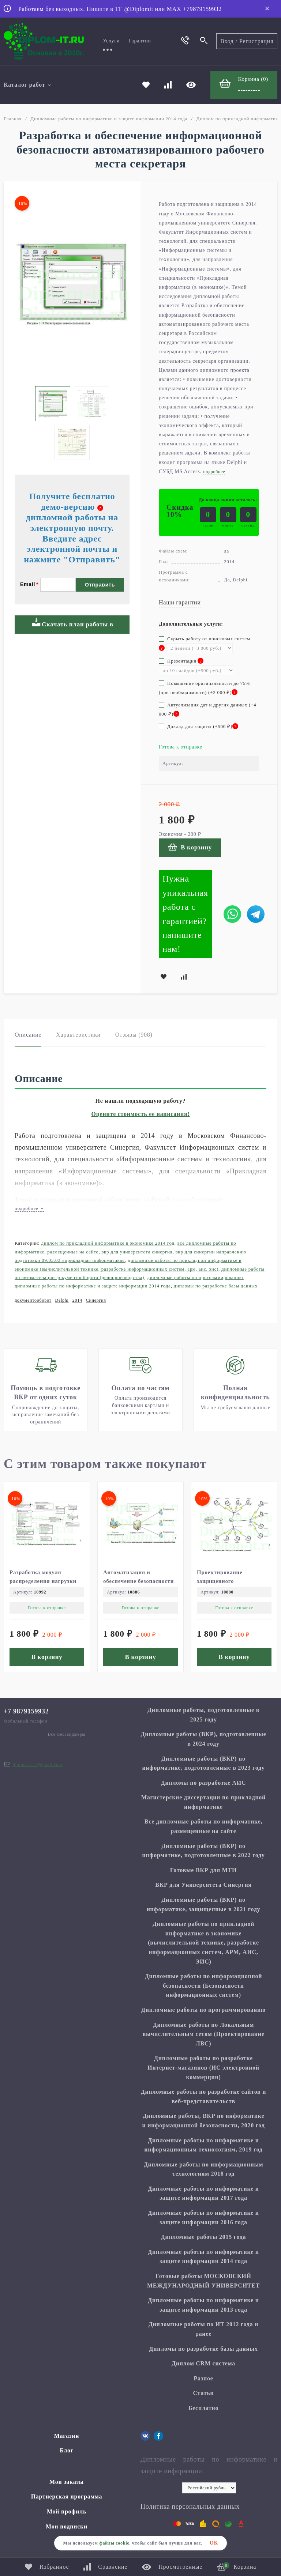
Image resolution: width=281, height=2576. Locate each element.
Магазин (66, 2436)
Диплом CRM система (203, 2363)
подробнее (29, 1208)
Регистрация (256, 41)
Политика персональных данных (190, 2506)
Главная (13, 118)
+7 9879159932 (26, 1711)
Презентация (181, 661)
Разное (203, 2378)
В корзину (190, 847)
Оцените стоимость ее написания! (140, 1114)
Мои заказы (66, 2482)
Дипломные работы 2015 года (203, 2237)
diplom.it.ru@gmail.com (37, 1764)
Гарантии (139, 41)
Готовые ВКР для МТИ (203, 1870)
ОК (214, 2543)
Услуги (111, 41)
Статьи (203, 2393)
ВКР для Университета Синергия (136, 1252)
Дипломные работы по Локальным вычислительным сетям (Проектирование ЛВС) (203, 2034)
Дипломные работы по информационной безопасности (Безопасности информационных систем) (203, 1985)
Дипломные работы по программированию (195, 1277)
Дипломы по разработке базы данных (216, 1286)
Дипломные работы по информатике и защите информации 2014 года (108, 118)
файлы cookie (114, 2543)
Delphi (61, 1300)
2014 (77, 1300)
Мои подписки (66, 2526)
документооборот (33, 1300)
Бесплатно (203, 2408)
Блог (67, 2450)
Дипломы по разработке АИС (203, 1783)
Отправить (100, 585)
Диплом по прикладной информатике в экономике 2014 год (107, 1243)
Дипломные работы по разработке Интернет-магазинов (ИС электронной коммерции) (203, 2067)
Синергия (96, 1300)
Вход (227, 41)
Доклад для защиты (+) (198, 726)
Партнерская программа (66, 2496)
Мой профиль (66, 2511)
